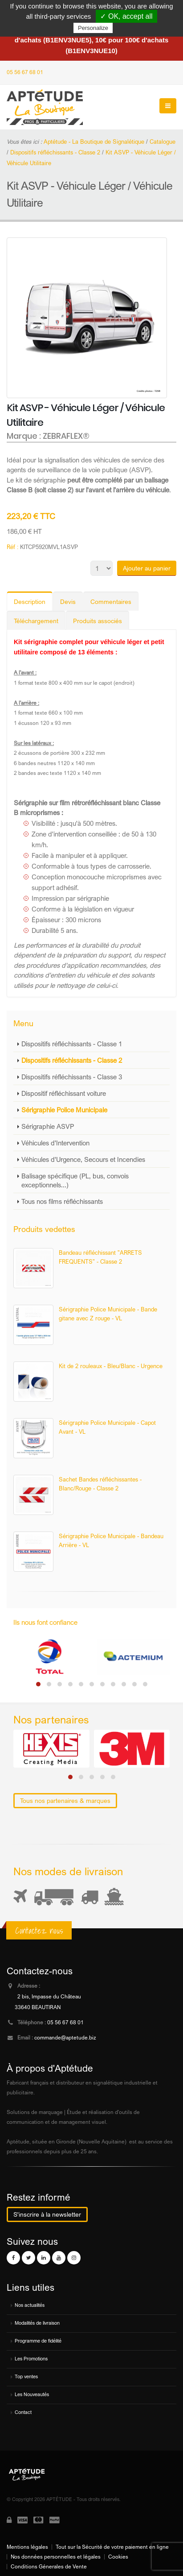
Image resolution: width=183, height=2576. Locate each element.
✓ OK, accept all (126, 16)
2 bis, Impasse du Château (49, 1996)
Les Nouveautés (32, 2394)
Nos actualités (30, 2305)
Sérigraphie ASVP (47, 1126)
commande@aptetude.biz (65, 2038)
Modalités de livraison (37, 2323)
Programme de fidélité (38, 2340)
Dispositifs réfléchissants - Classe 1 (71, 1044)
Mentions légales (27, 2547)
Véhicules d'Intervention (55, 1143)
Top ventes (26, 2376)
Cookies (118, 2557)
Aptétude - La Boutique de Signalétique (94, 141)
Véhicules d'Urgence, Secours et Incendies (83, 1159)
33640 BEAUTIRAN (38, 2007)
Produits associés (97, 620)
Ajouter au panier (147, 568)
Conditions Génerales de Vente (49, 2567)
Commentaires (110, 601)
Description (29, 601)
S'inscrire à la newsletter (47, 2214)
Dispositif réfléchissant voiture (63, 1093)
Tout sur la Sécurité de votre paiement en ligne (112, 2547)
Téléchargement (36, 620)
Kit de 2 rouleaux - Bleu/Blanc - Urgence (111, 1365)
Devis (68, 601)
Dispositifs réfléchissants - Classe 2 (71, 1060)
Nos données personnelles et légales (56, 2557)
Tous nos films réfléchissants (62, 1201)
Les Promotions (31, 2358)
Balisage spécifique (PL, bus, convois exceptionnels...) (75, 1180)
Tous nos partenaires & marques (65, 1800)
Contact (23, 2412)
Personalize (93, 28)
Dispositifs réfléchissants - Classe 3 (71, 1077)
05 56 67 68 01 (25, 72)
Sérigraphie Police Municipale (64, 1110)
